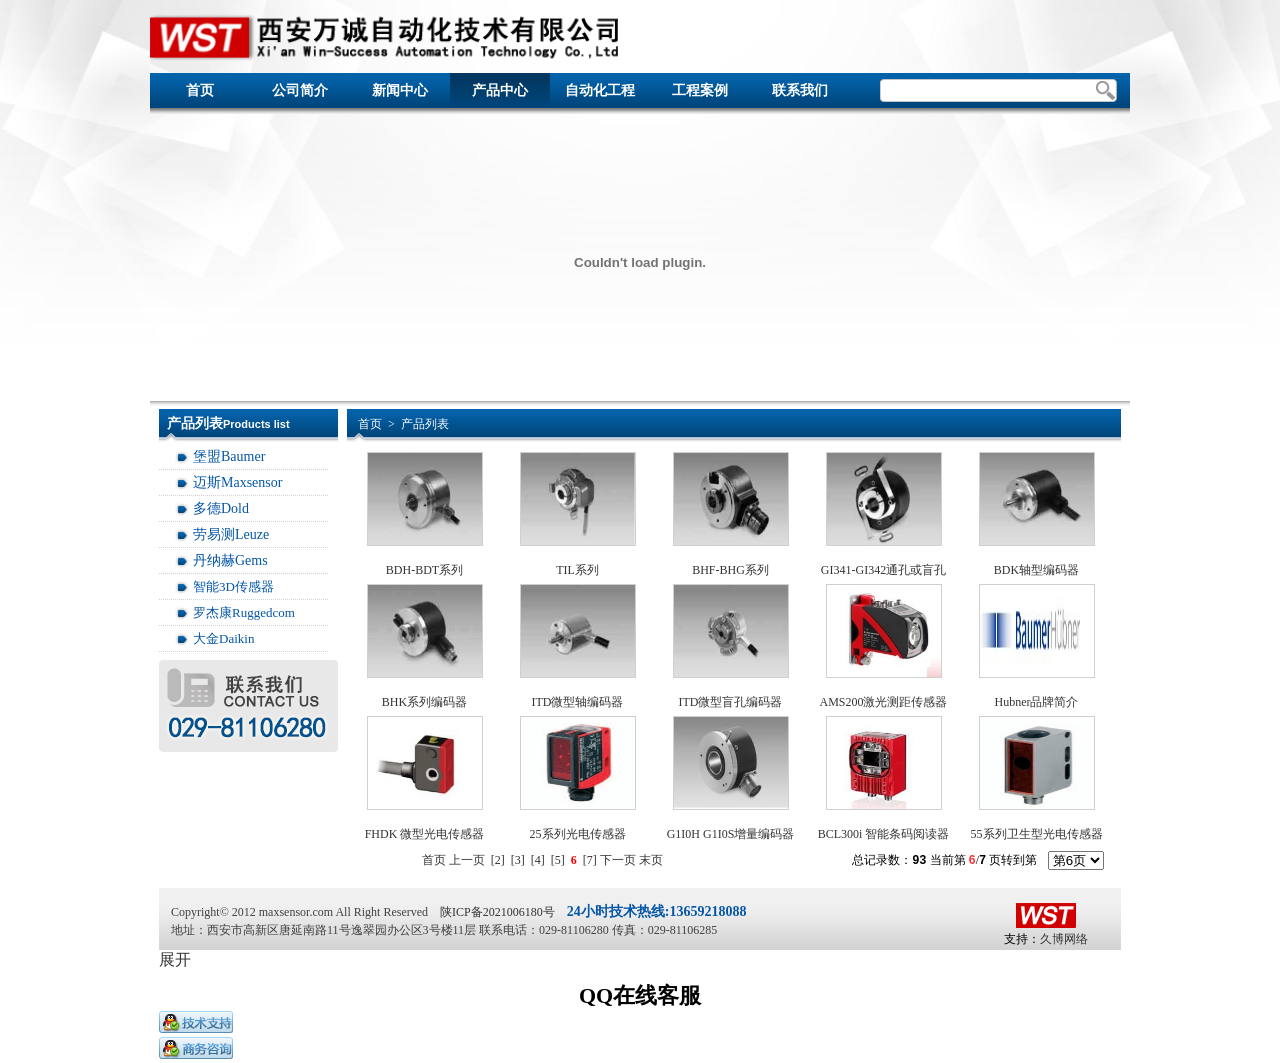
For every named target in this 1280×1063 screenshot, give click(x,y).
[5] (558, 860)
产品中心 (500, 90)
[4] (538, 860)
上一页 (467, 860)
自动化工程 (600, 90)
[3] (518, 860)
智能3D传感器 (233, 586)
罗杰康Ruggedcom (244, 612)
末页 (651, 860)
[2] (498, 860)
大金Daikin (223, 638)
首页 (200, 90)
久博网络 (1064, 939)
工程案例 (700, 90)
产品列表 (425, 424)
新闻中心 (400, 90)
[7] (590, 860)
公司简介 (300, 90)
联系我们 (800, 90)
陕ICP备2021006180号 (497, 912)
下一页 (618, 860)
